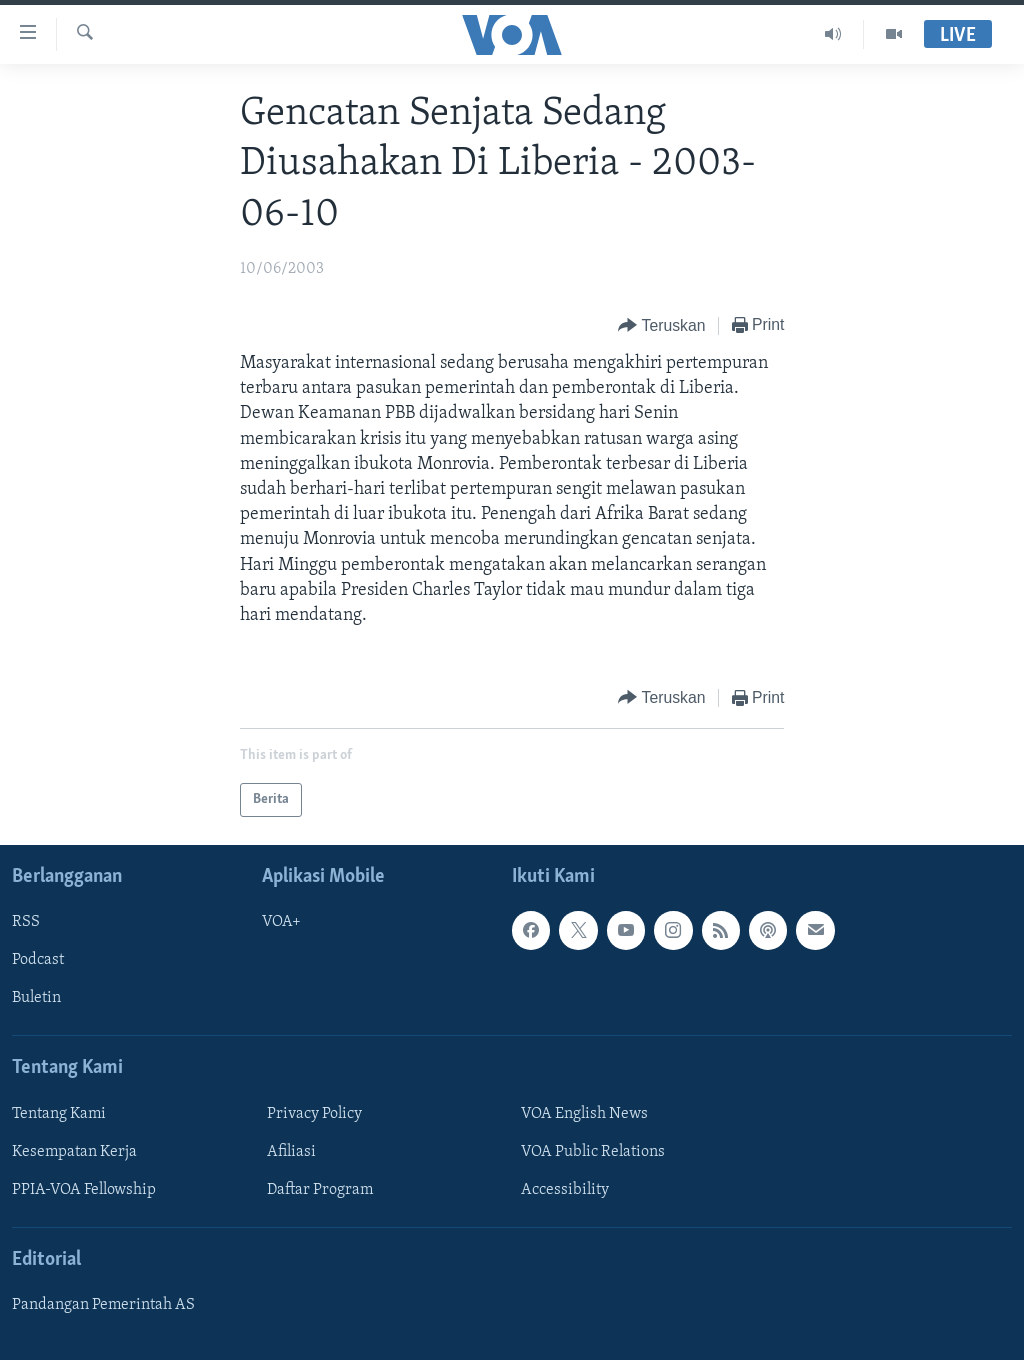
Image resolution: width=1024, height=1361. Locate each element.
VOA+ (281, 923)
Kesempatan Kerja (74, 1152)
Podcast (38, 961)
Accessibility (565, 1190)
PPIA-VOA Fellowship (84, 1190)
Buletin (36, 999)
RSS (26, 923)
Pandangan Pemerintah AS (103, 1306)
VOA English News (584, 1114)
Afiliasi (291, 1152)
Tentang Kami (59, 1114)
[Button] (661, 326)
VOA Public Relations (593, 1152)
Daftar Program (320, 1190)
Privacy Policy (314, 1114)
